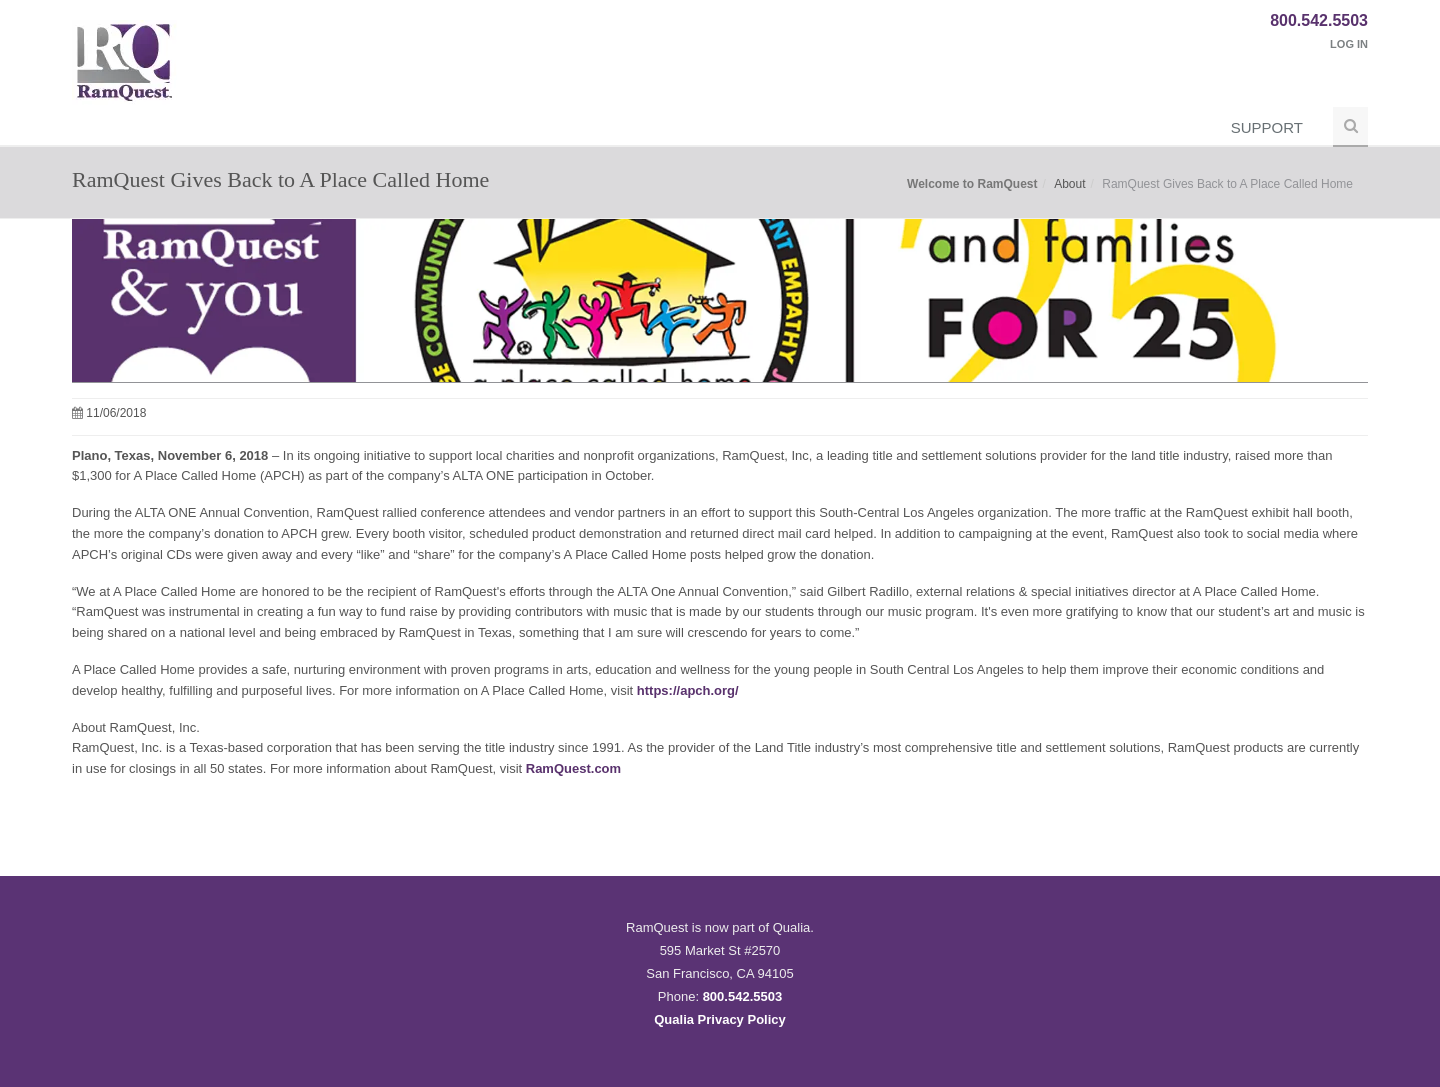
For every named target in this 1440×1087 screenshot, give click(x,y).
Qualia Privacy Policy (720, 1019)
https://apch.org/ (688, 690)
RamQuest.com (573, 768)
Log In (1349, 44)
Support (1267, 127)
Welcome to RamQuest (972, 184)
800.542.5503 (1319, 20)
